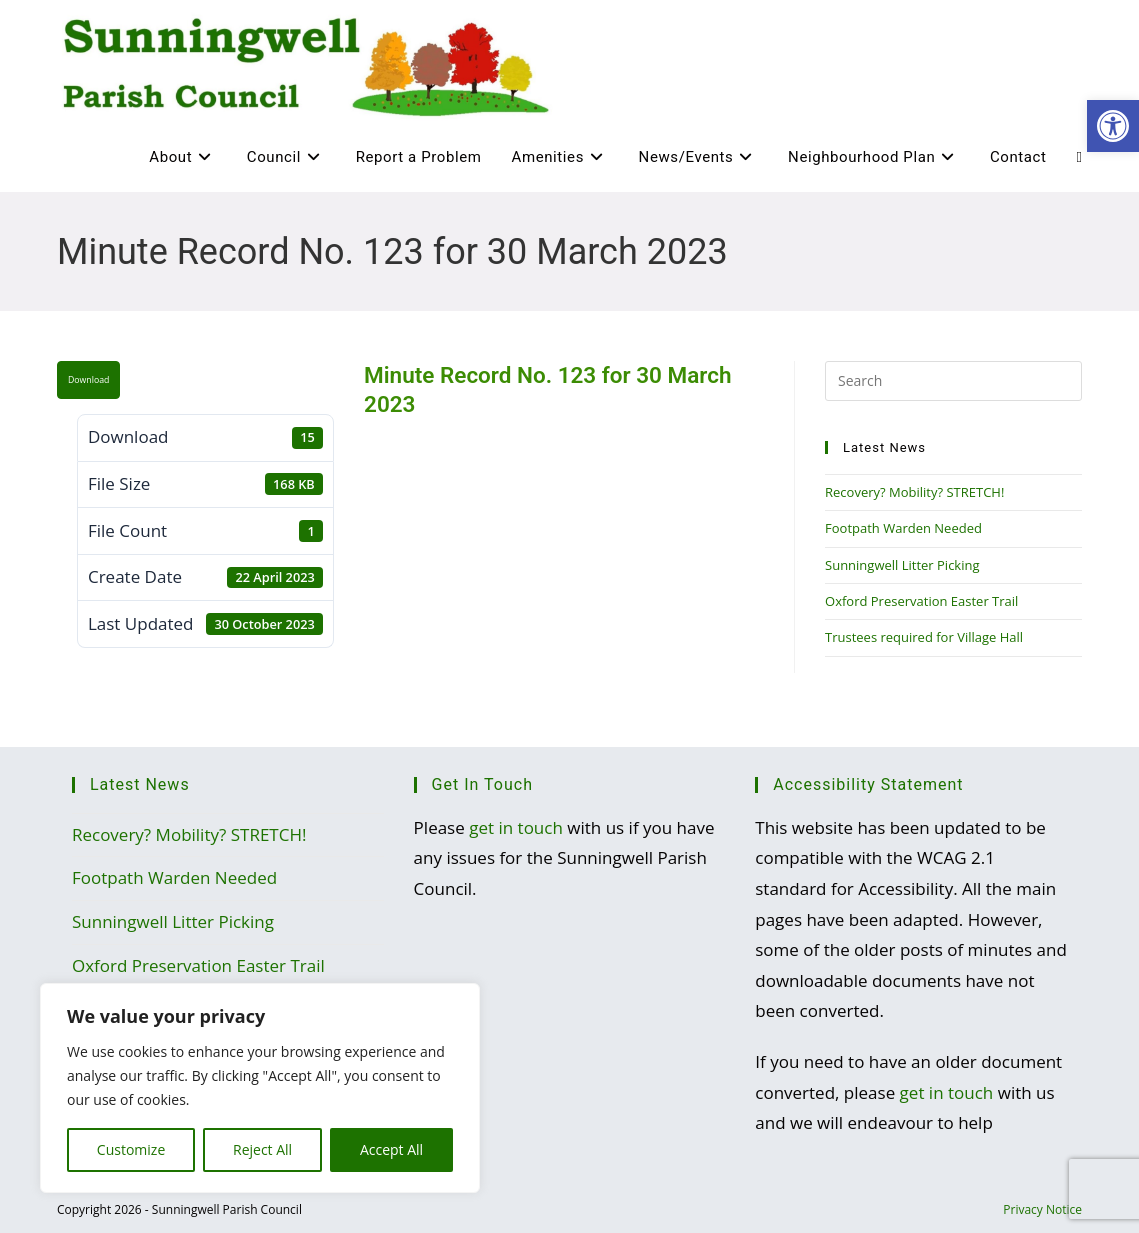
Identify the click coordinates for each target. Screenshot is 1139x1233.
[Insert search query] (953, 381)
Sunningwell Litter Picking (902, 565)
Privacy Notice (1042, 1209)
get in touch (516, 827)
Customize (131, 1149)
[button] (1113, 126)
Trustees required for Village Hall (924, 637)
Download (88, 380)
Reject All (262, 1149)
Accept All (391, 1149)
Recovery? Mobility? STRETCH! (914, 492)
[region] (260, 1088)
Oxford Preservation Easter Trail (921, 601)
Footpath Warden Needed (903, 528)
